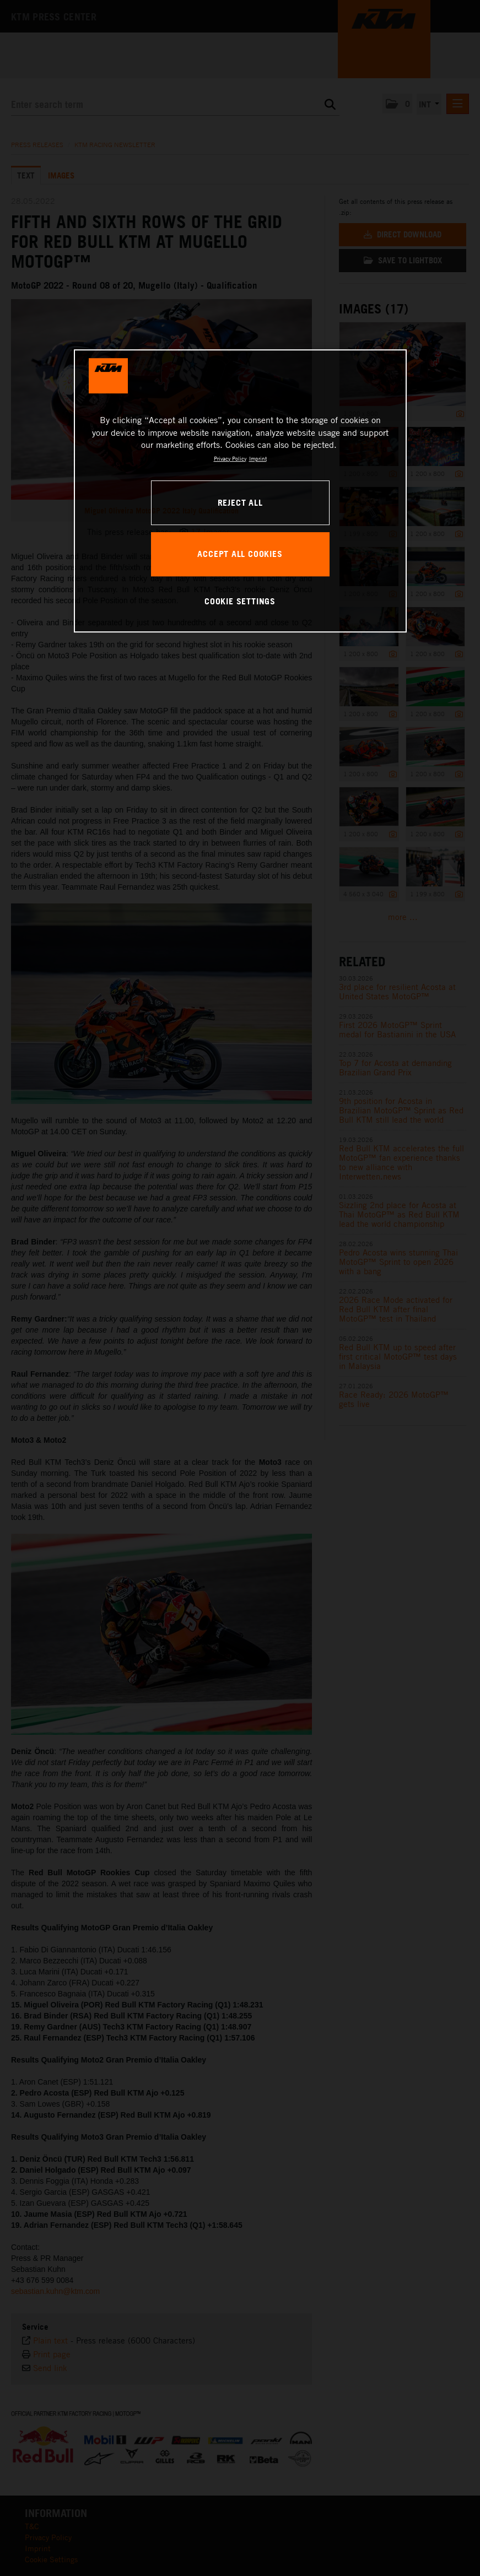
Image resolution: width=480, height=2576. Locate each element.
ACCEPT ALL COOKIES (239, 553)
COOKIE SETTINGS (240, 601)
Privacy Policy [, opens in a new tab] (230, 458)
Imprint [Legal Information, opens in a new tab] (258, 458)
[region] (240, 491)
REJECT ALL (240, 502)
